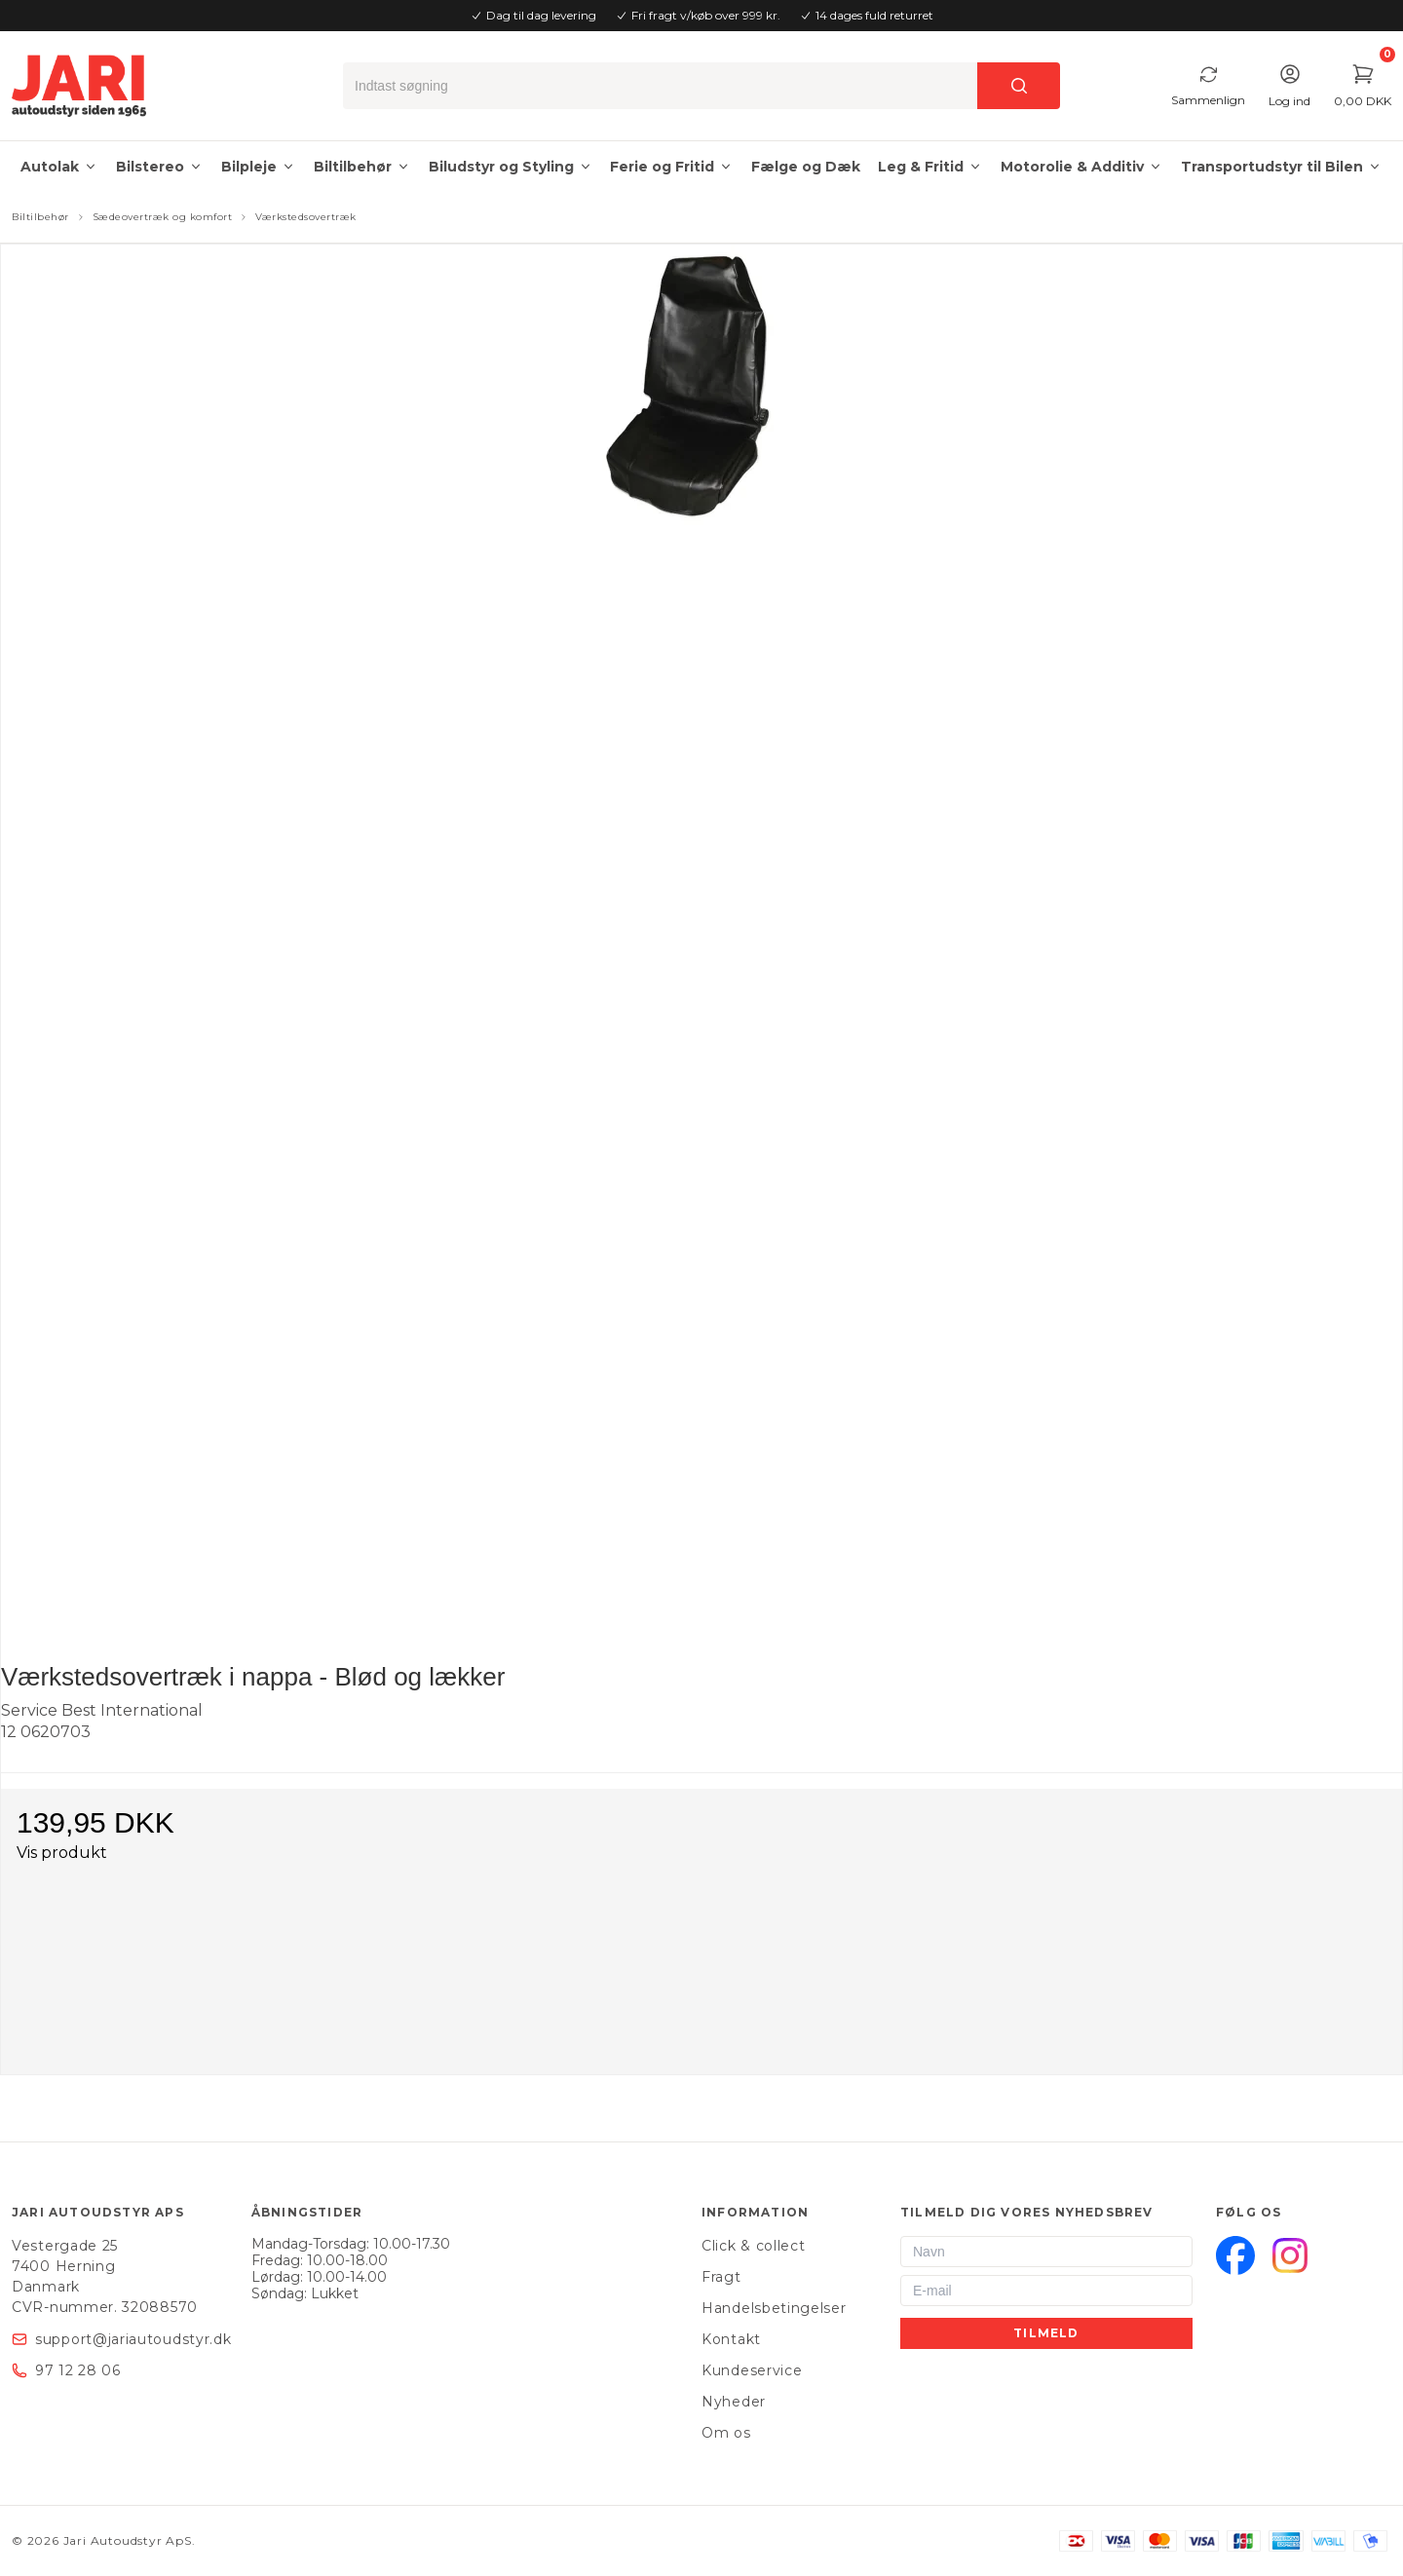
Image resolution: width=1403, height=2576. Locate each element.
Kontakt (731, 2339)
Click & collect (754, 2245)
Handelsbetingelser (774, 2308)
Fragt (721, 2277)
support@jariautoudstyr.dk (133, 2339)
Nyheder (734, 2401)
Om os (726, 2433)
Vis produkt (62, 1852)
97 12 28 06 (78, 2370)
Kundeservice (752, 2370)
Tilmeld (1046, 2333)
